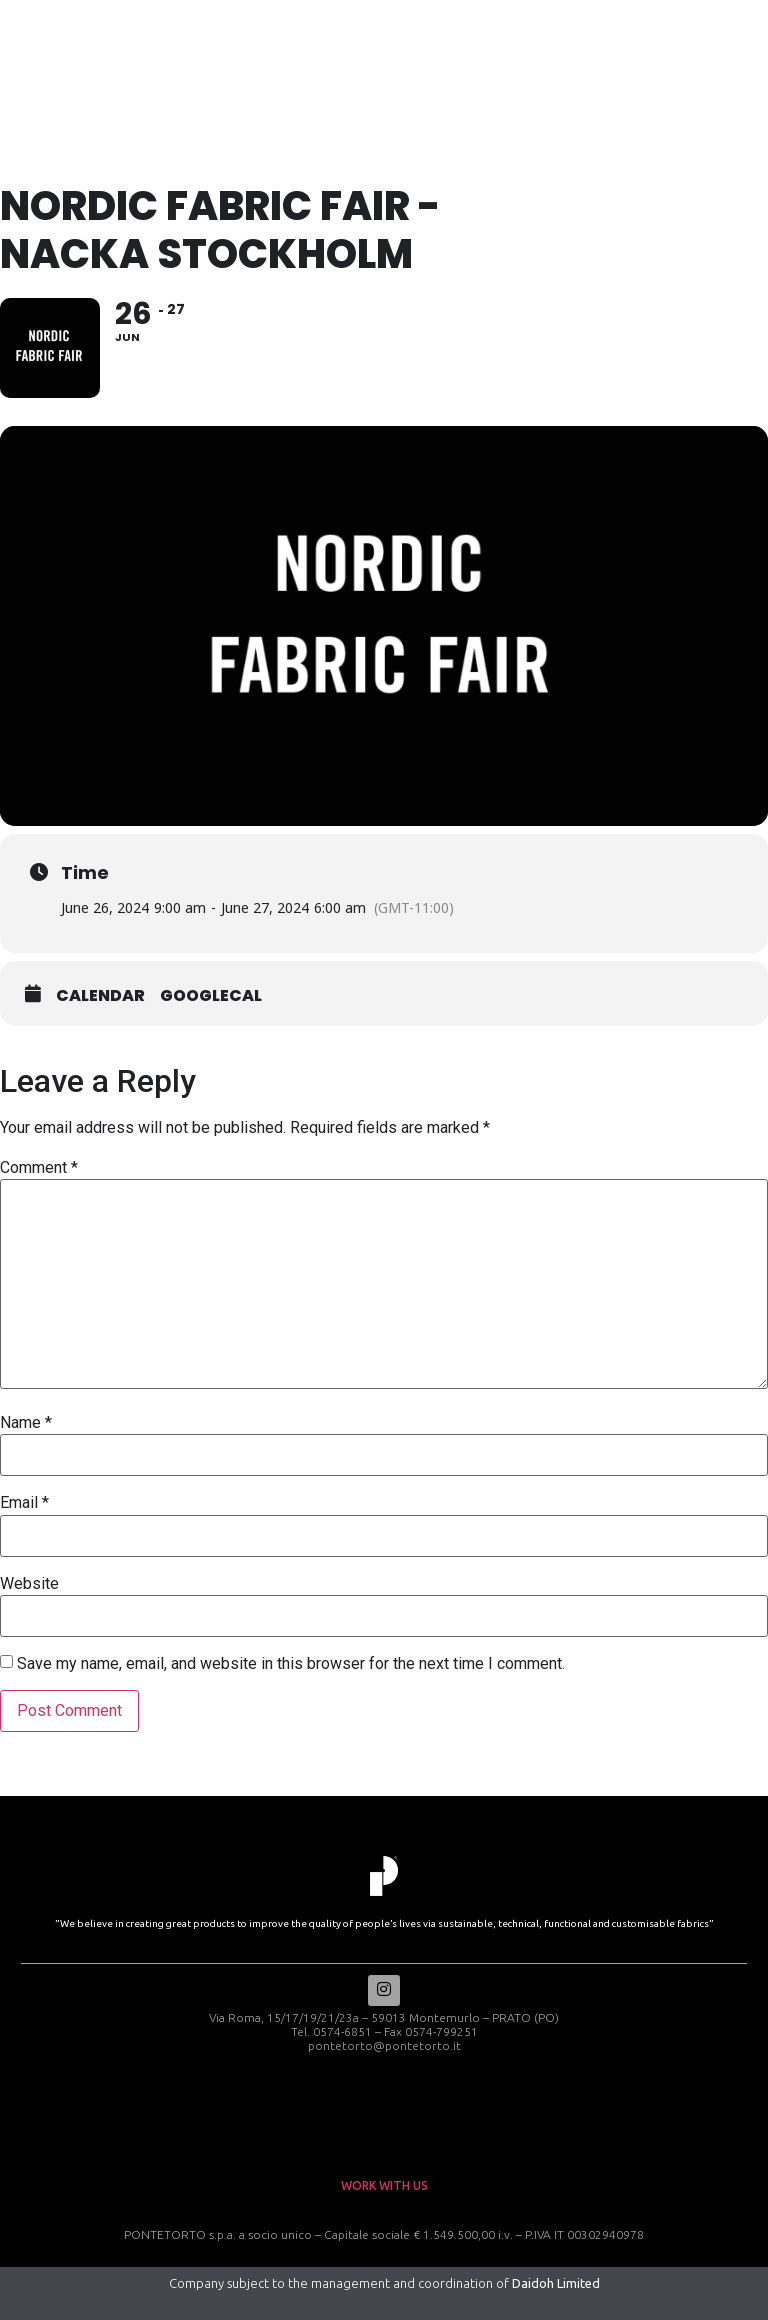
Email (24, 1503)
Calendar (100, 996)
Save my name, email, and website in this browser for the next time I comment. (291, 1664)
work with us (384, 2185)
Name (26, 1423)
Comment (39, 1168)
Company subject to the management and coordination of (384, 2283)
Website (29, 1584)
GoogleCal (211, 996)
